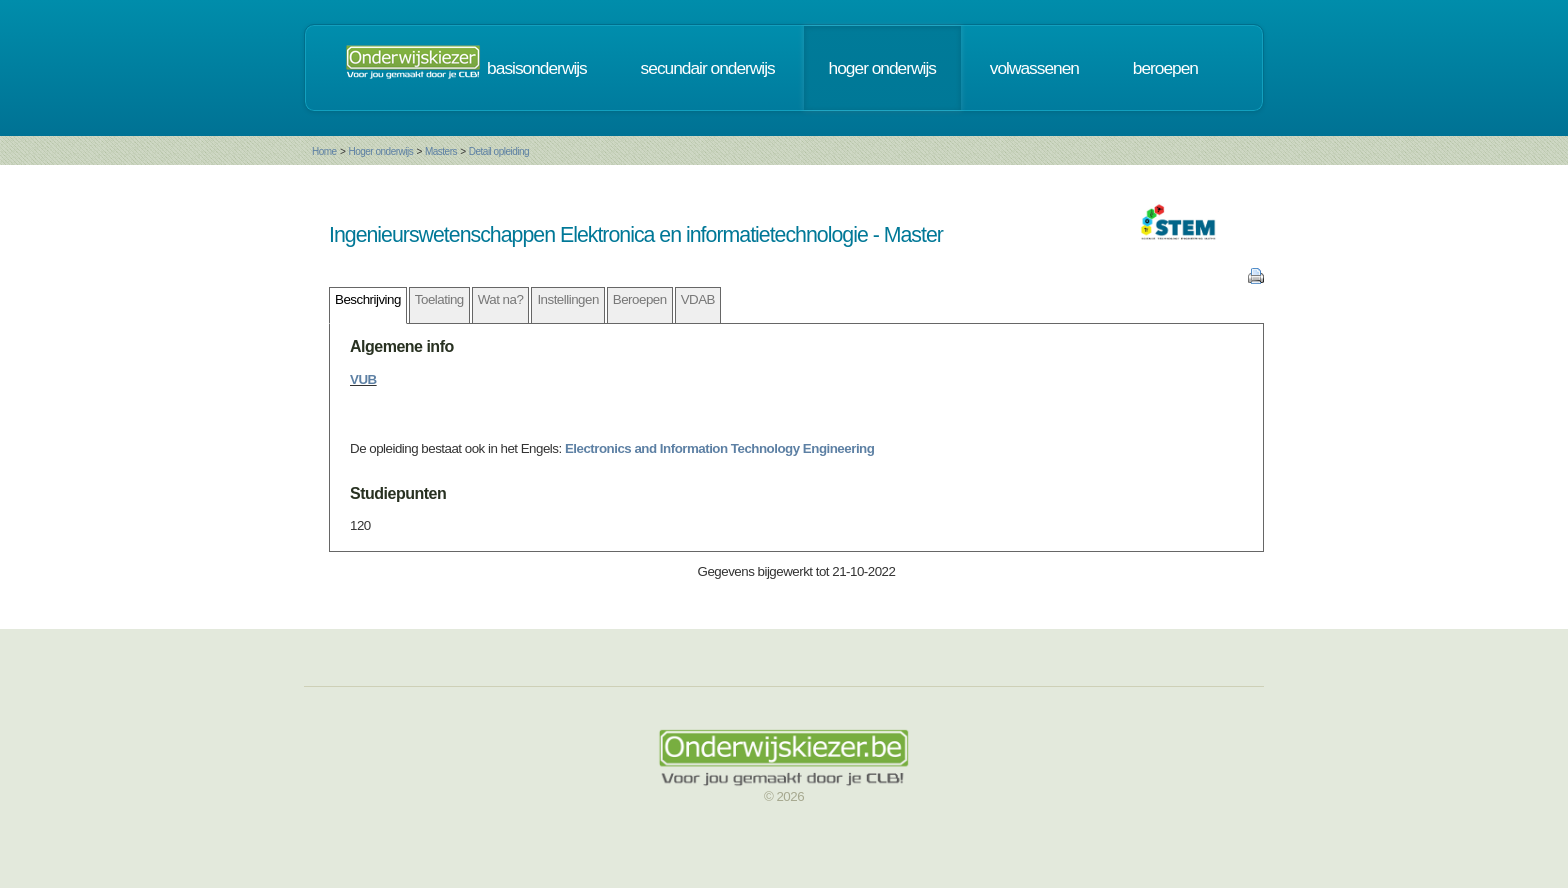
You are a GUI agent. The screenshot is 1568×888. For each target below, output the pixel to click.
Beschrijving (368, 299)
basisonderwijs (537, 68)
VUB (363, 379)
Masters (441, 151)
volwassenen (1034, 68)
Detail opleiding (499, 151)
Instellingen (567, 299)
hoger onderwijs (882, 68)
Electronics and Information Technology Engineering (719, 448)
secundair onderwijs (708, 68)
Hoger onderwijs (380, 151)
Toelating (439, 299)
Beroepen (640, 299)
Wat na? (501, 299)
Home (324, 151)
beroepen (1165, 68)
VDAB (698, 299)
